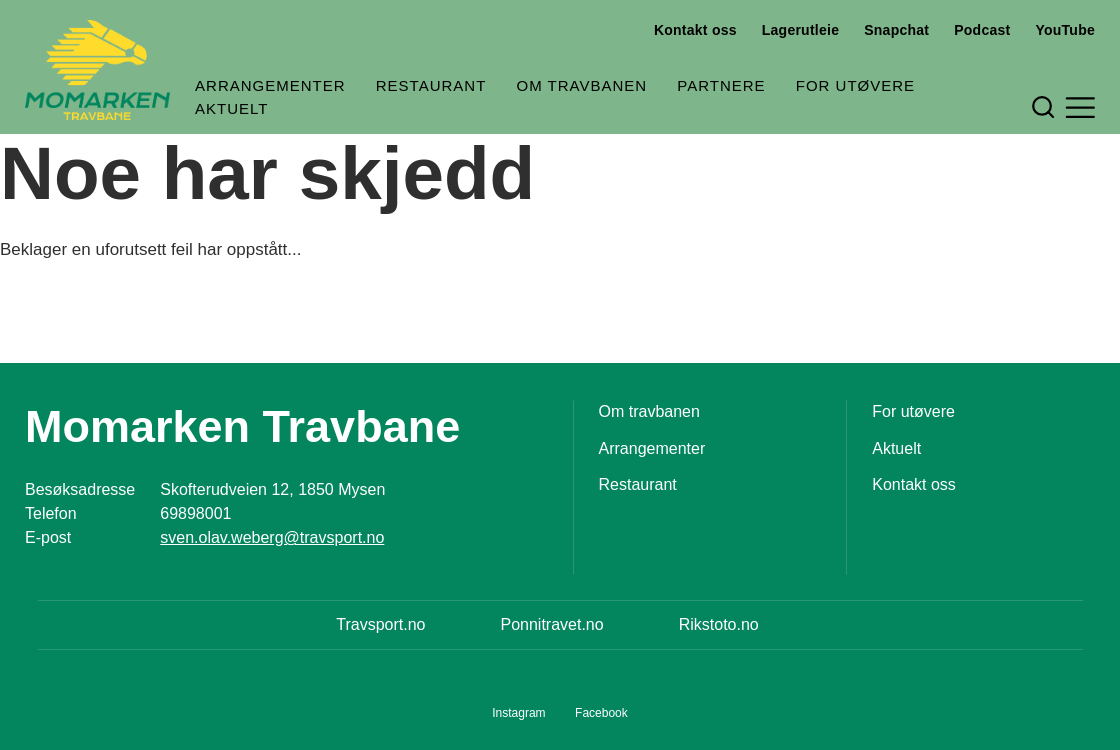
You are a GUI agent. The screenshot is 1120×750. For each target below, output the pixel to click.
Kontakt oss (695, 30)
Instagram (518, 713)
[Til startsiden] (97, 70)
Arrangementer (270, 85)
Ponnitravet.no (551, 624)
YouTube (1065, 30)
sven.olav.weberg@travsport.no (272, 537)
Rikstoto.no (719, 624)
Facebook (601, 713)
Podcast (982, 30)
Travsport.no (380, 624)
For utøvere (855, 85)
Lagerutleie (800, 30)
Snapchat (896, 30)
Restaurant (431, 85)
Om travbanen (582, 85)
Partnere (721, 85)
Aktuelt (231, 108)
